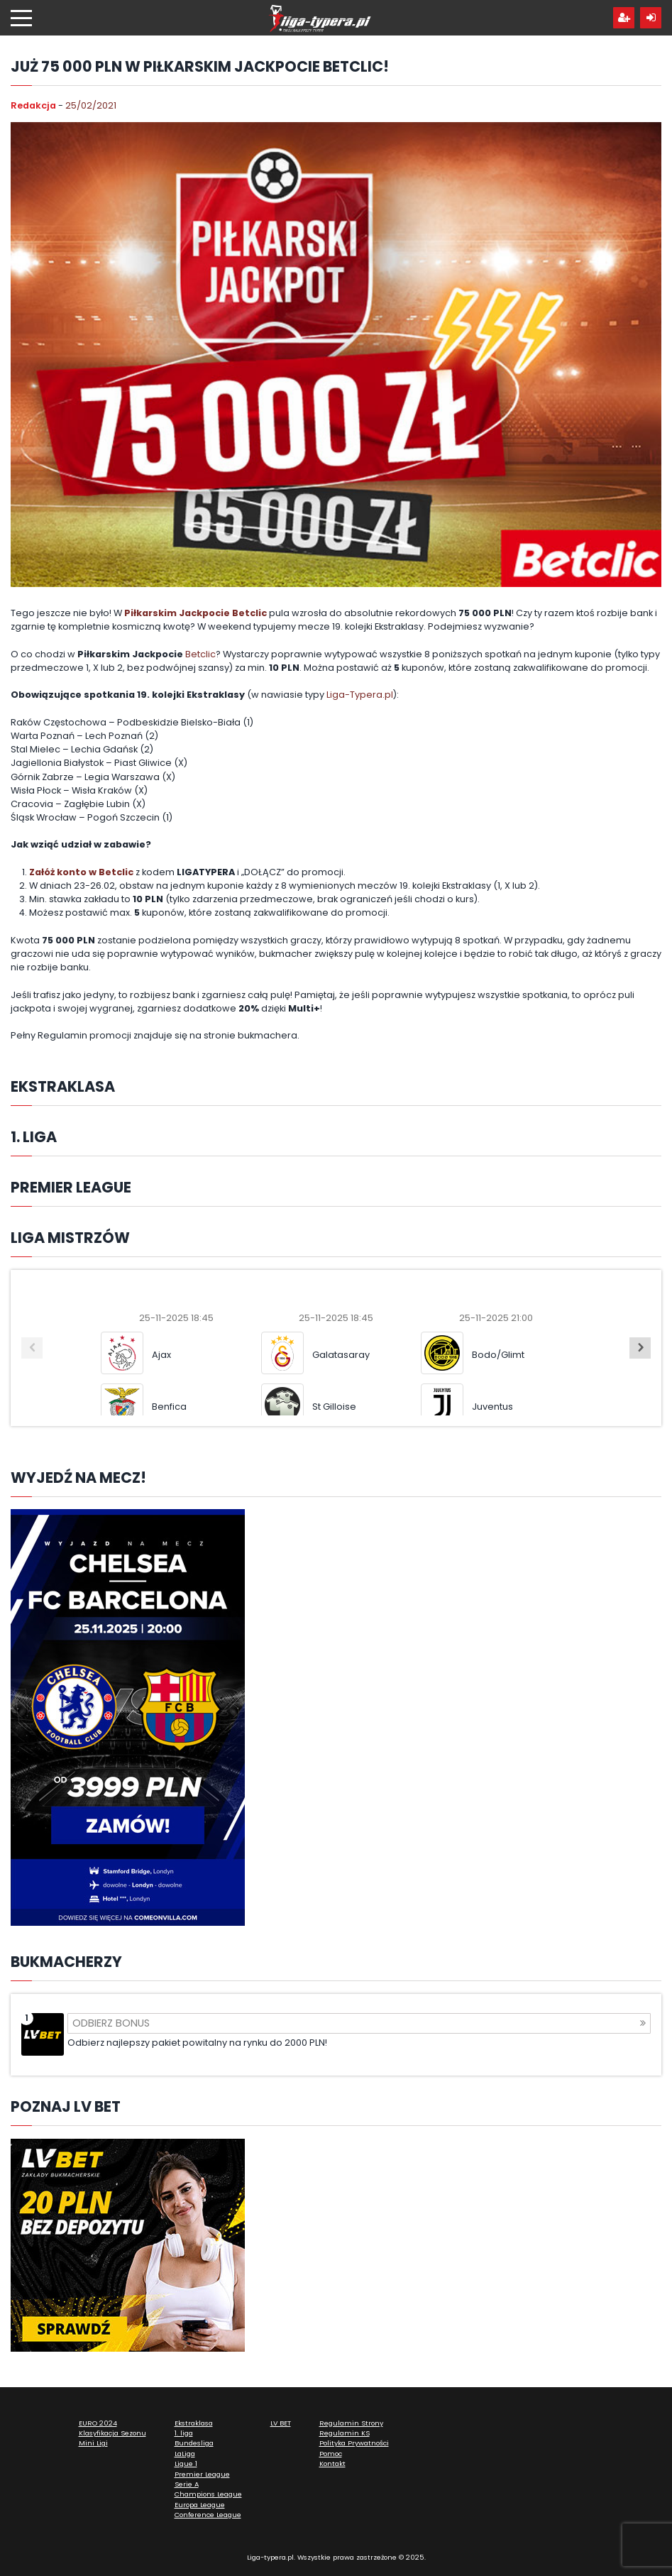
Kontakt (332, 2463)
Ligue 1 (186, 2463)
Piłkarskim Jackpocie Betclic (195, 613)
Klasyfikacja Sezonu (112, 2433)
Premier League (202, 2474)
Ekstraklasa (194, 2423)
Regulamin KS (344, 2433)
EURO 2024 (98, 2423)
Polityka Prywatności (354, 2443)
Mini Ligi (93, 2443)
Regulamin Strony (351, 2423)
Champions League (208, 2494)
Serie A (187, 2484)
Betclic (200, 654)
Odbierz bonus (359, 2023)
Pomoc (330, 2453)
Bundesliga (194, 2443)
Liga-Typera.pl (359, 695)
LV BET (280, 2423)
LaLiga (185, 2453)
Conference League (208, 2514)
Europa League (200, 2504)
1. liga (184, 2433)
